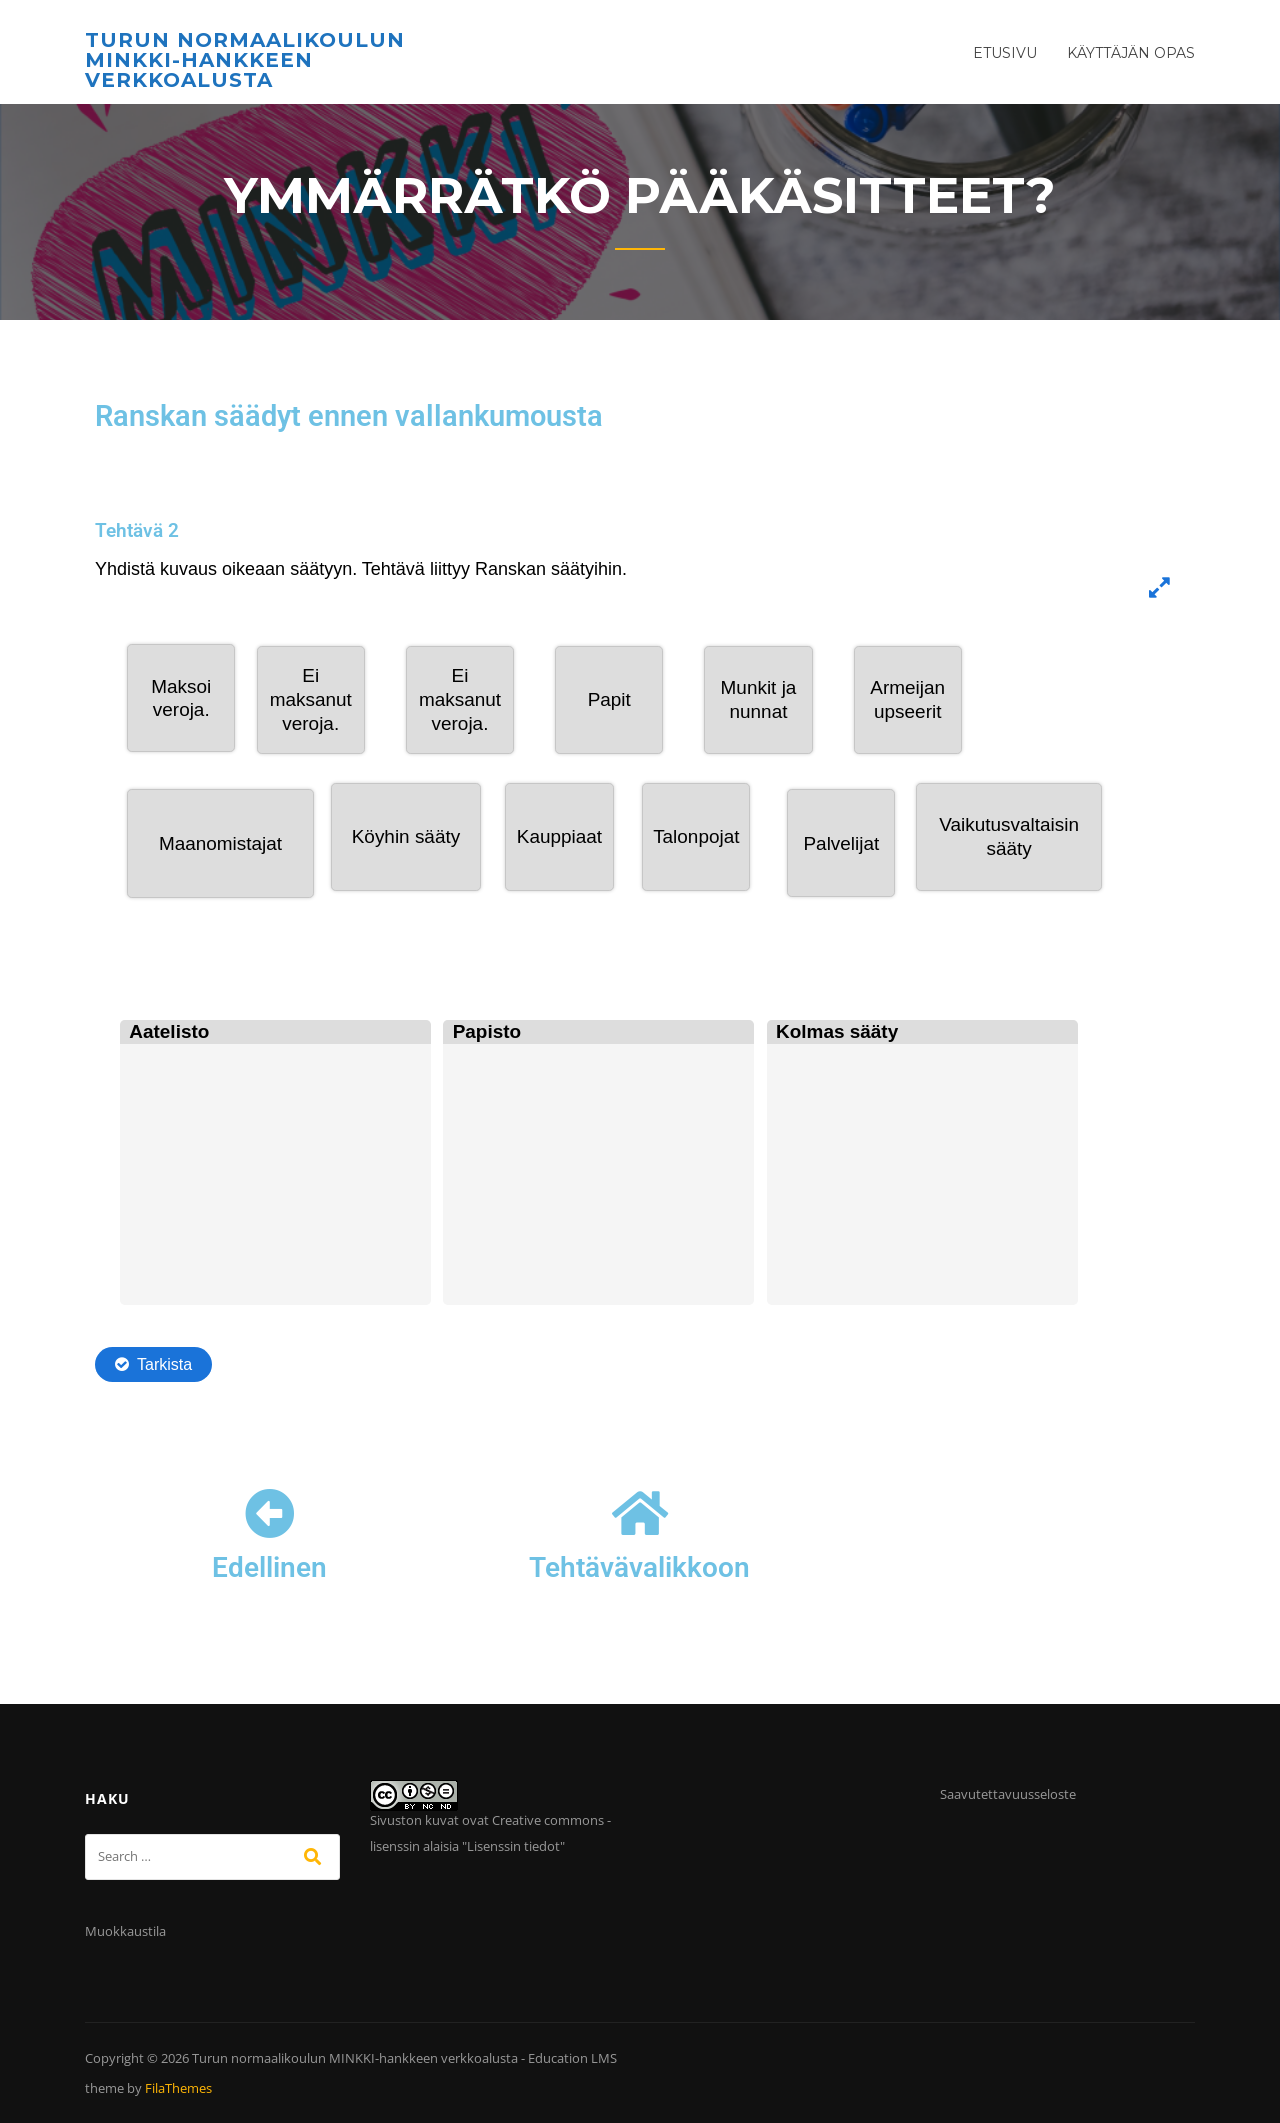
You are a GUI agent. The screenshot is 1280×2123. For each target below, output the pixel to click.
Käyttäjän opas (1131, 53)
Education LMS (572, 2058)
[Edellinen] (270, 1513)
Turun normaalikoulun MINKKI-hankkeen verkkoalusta (245, 60)
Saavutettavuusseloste (1008, 1794)
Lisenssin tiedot (513, 1846)
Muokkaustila (125, 1931)
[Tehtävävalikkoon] (640, 1513)
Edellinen (269, 1567)
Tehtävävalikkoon (639, 1567)
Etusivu (1005, 53)
